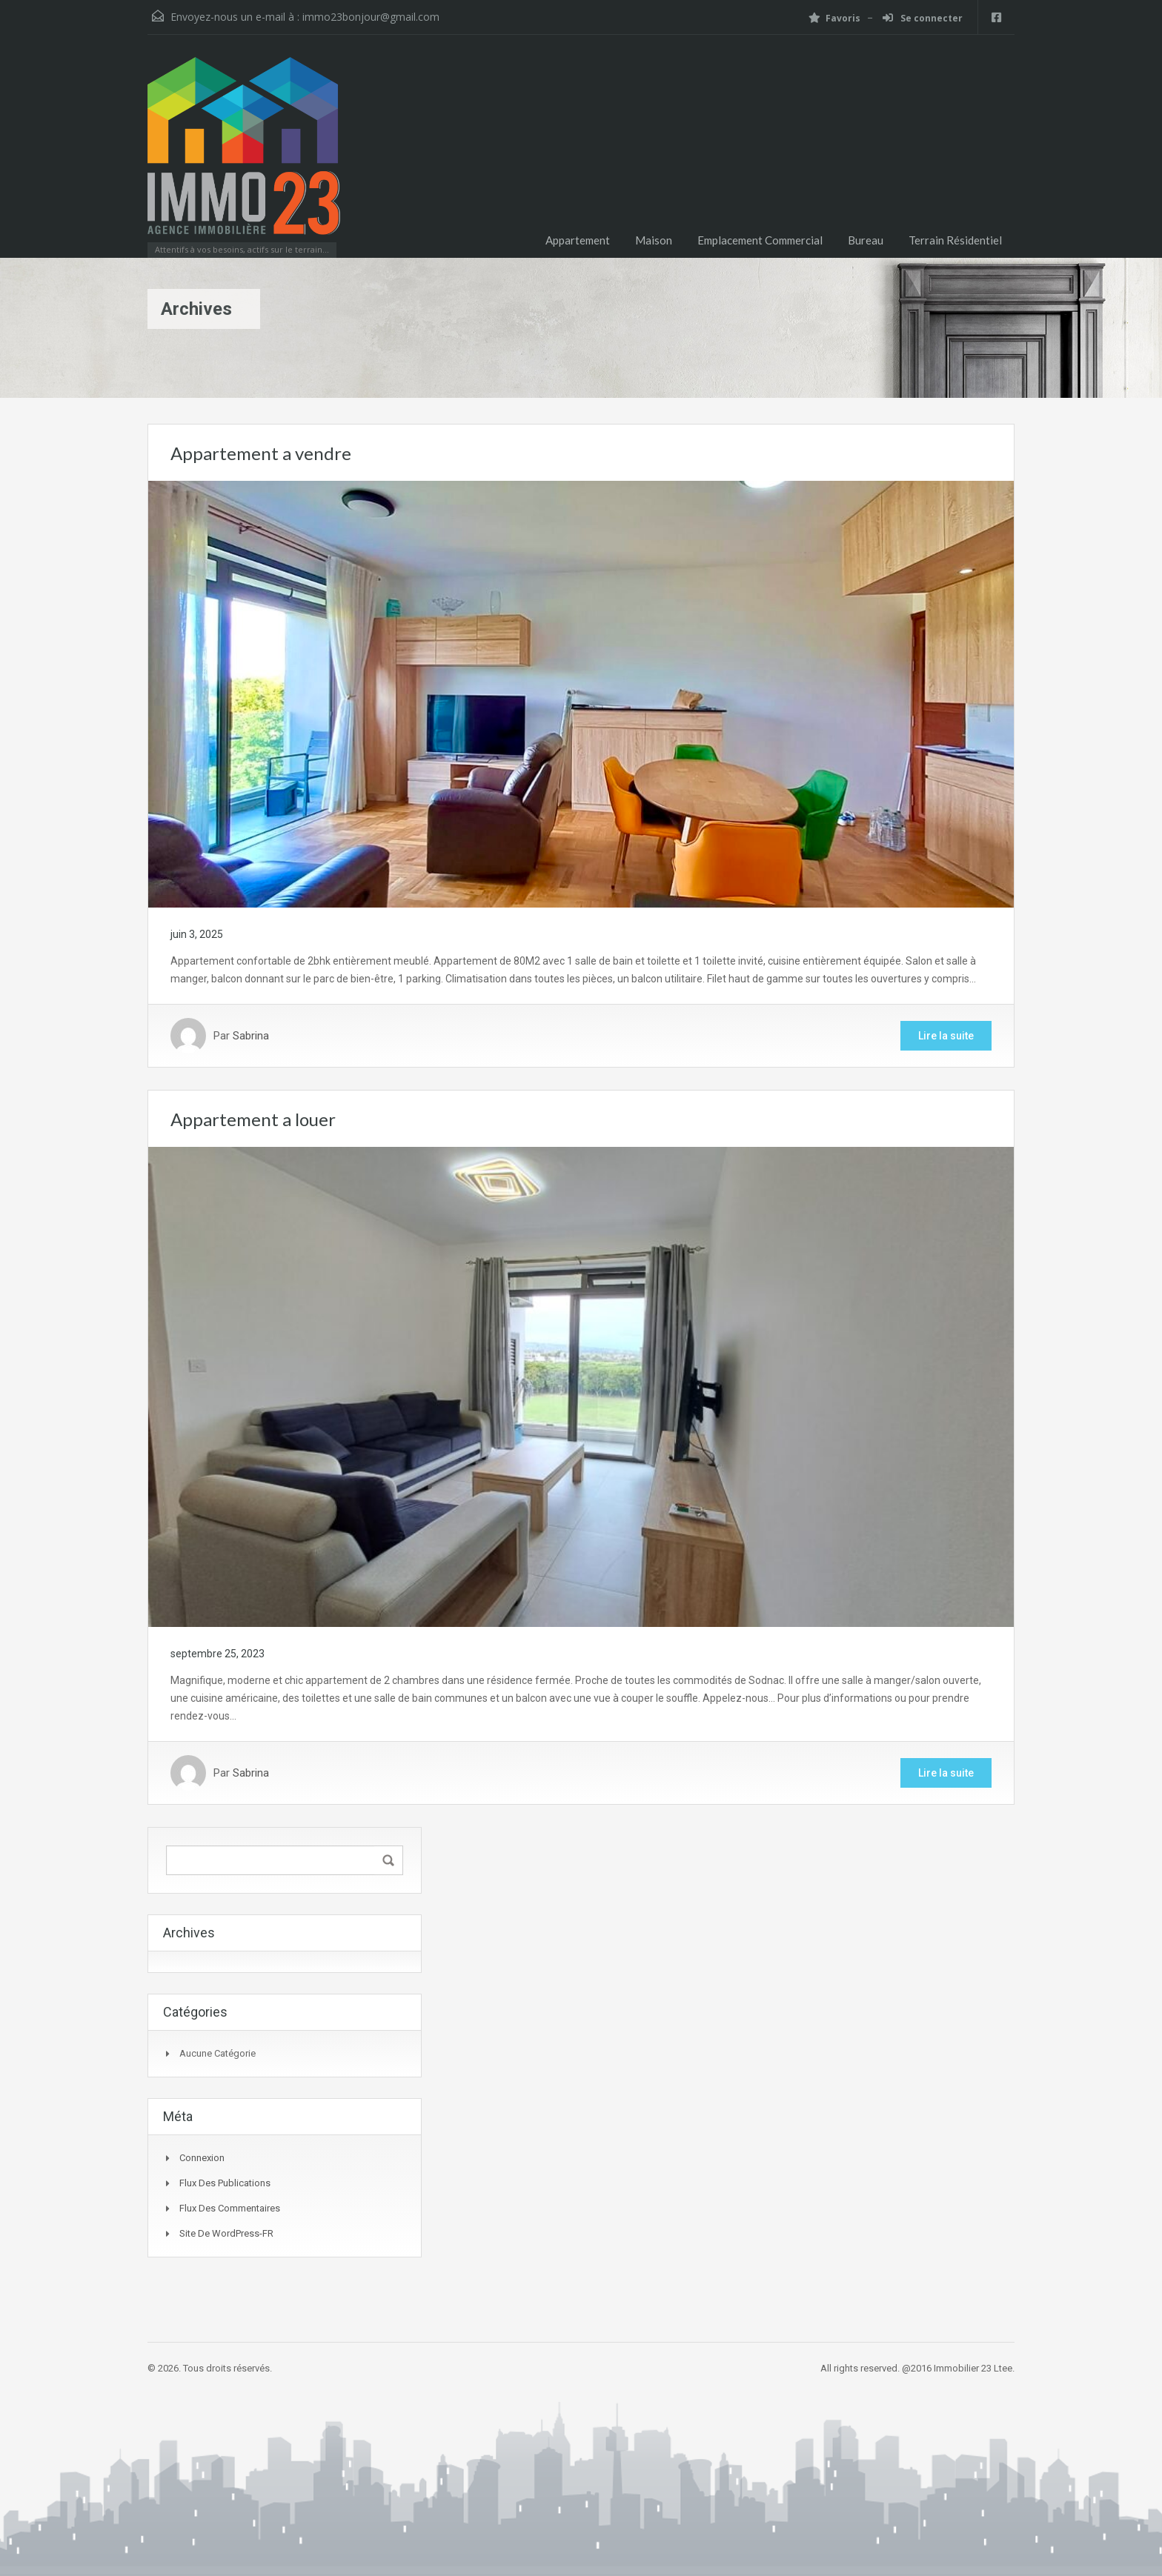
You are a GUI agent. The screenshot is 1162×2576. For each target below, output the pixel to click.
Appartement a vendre (260, 453)
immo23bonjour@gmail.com (370, 17)
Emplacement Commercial (760, 240)
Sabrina (251, 1035)
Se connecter (923, 18)
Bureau (865, 240)
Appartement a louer (253, 1119)
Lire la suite (946, 1036)
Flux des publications (224, 2183)
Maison (653, 240)
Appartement (577, 240)
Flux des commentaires (229, 2208)
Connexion (202, 2157)
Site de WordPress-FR (226, 2233)
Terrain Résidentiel (955, 240)
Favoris (834, 18)
